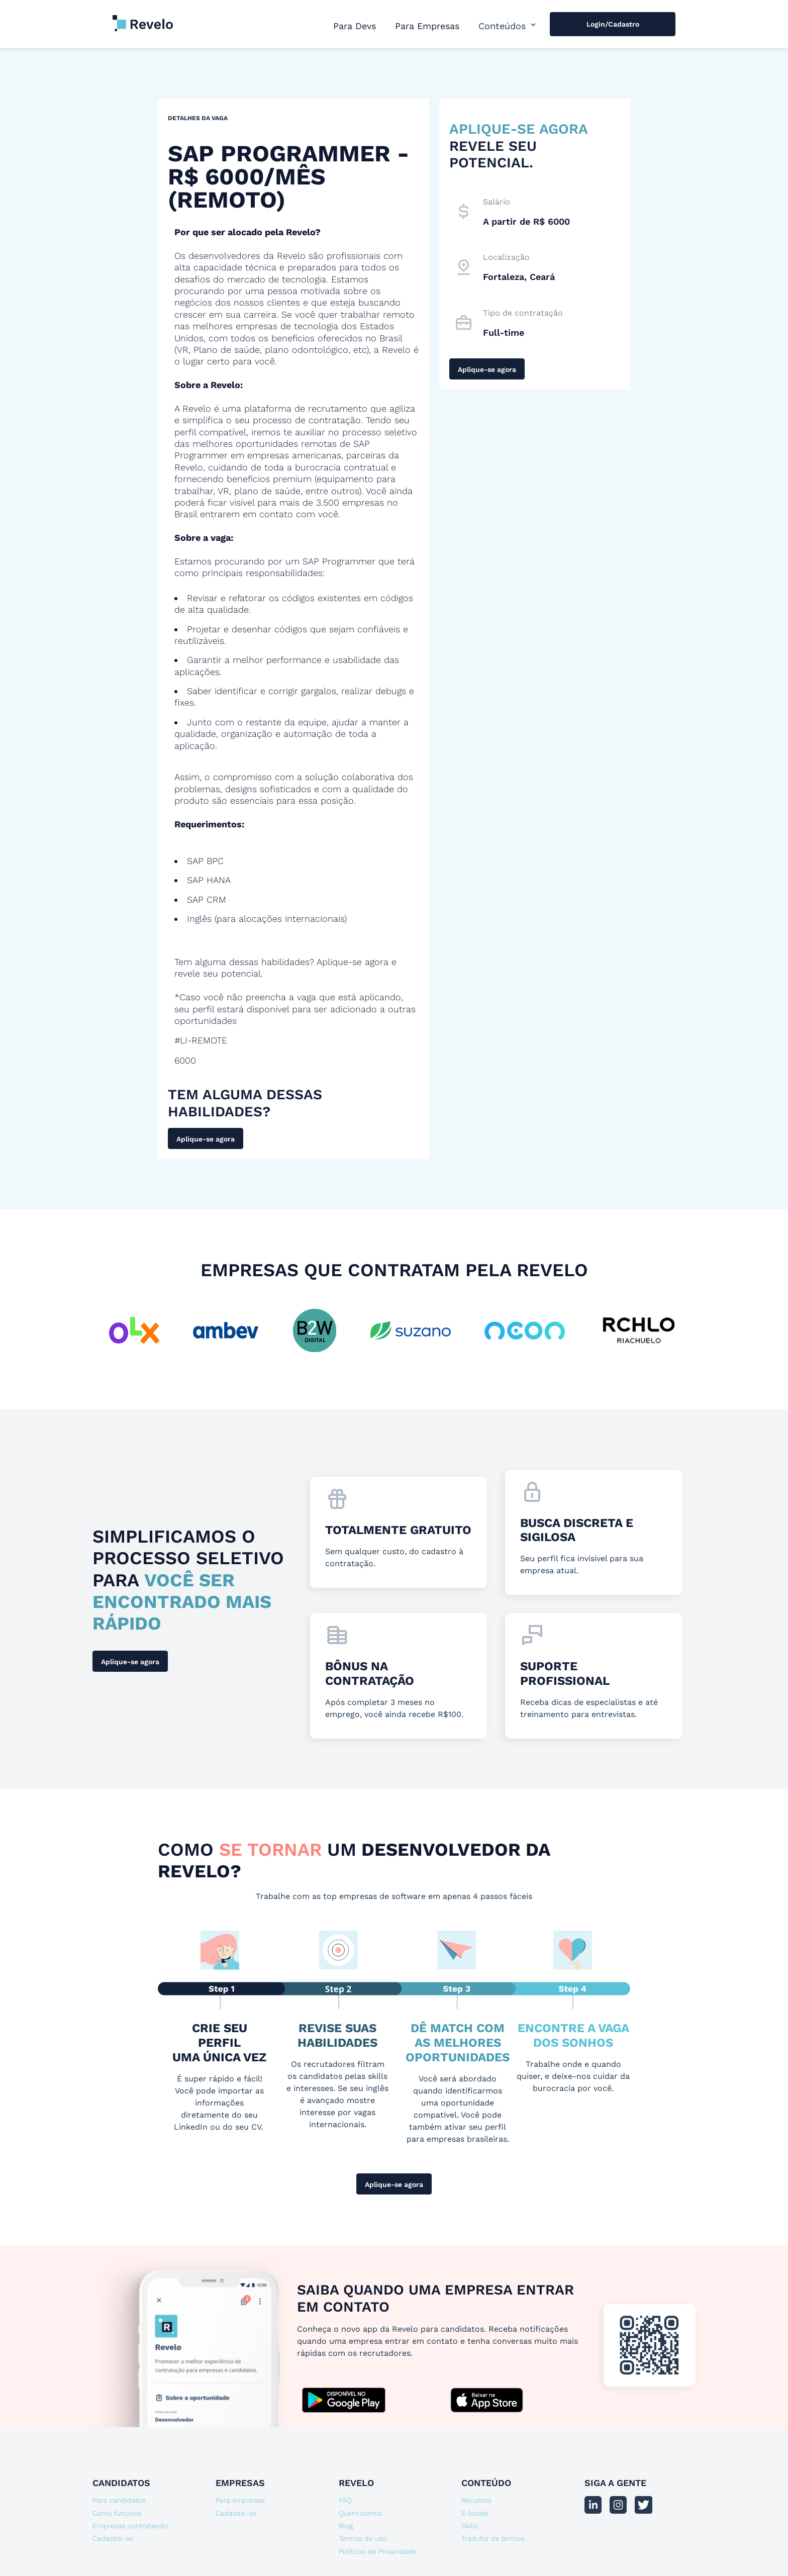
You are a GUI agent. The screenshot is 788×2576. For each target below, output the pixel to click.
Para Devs (354, 26)
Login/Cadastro (612, 24)
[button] (508, 26)
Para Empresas (427, 26)
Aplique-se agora (205, 1139)
